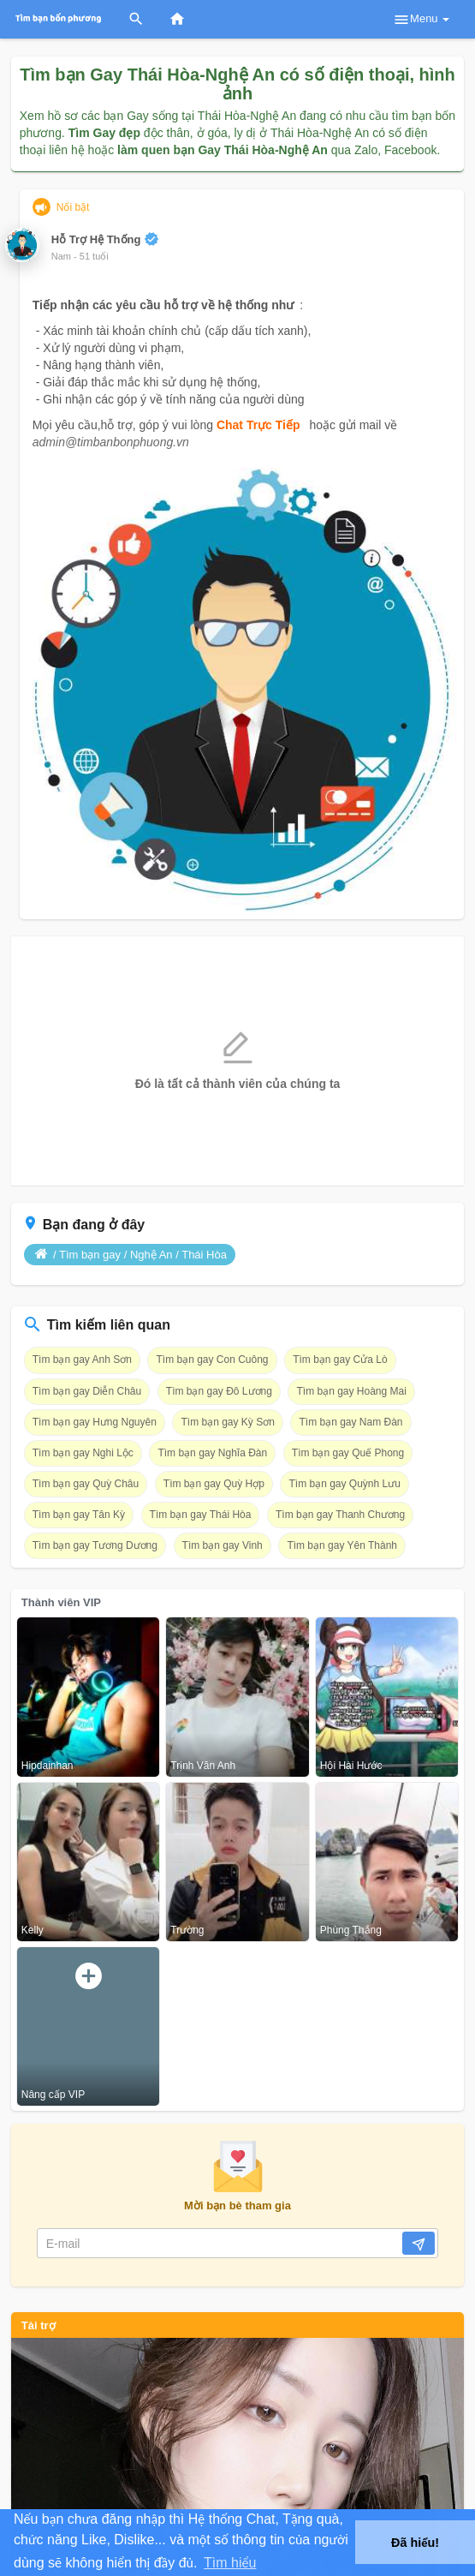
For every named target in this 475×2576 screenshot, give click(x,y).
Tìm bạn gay (90, 1254)
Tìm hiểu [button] (230, 2562)
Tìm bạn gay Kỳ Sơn (227, 1422)
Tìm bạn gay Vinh (222, 1545)
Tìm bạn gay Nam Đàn (350, 1422)
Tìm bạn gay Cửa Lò (340, 1360)
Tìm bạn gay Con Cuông (212, 1360)
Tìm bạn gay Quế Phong (348, 1453)
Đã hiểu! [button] (415, 2542)
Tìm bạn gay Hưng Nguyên (95, 1422)
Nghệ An (151, 1254)
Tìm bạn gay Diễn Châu (87, 1391)
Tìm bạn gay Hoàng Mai (351, 1391)
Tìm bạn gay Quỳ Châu (86, 1484)
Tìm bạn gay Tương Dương (95, 1545)
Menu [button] (421, 19)
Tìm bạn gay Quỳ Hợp (213, 1484)
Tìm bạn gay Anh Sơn (82, 1360)
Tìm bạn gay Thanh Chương (340, 1515)
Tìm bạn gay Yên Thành (342, 1545)
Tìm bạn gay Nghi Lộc (83, 1453)
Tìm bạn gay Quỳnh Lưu (344, 1484)
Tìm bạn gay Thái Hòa (201, 1515)
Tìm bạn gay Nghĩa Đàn (212, 1453)
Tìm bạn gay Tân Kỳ (79, 1515)
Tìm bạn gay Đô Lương (219, 1391)
